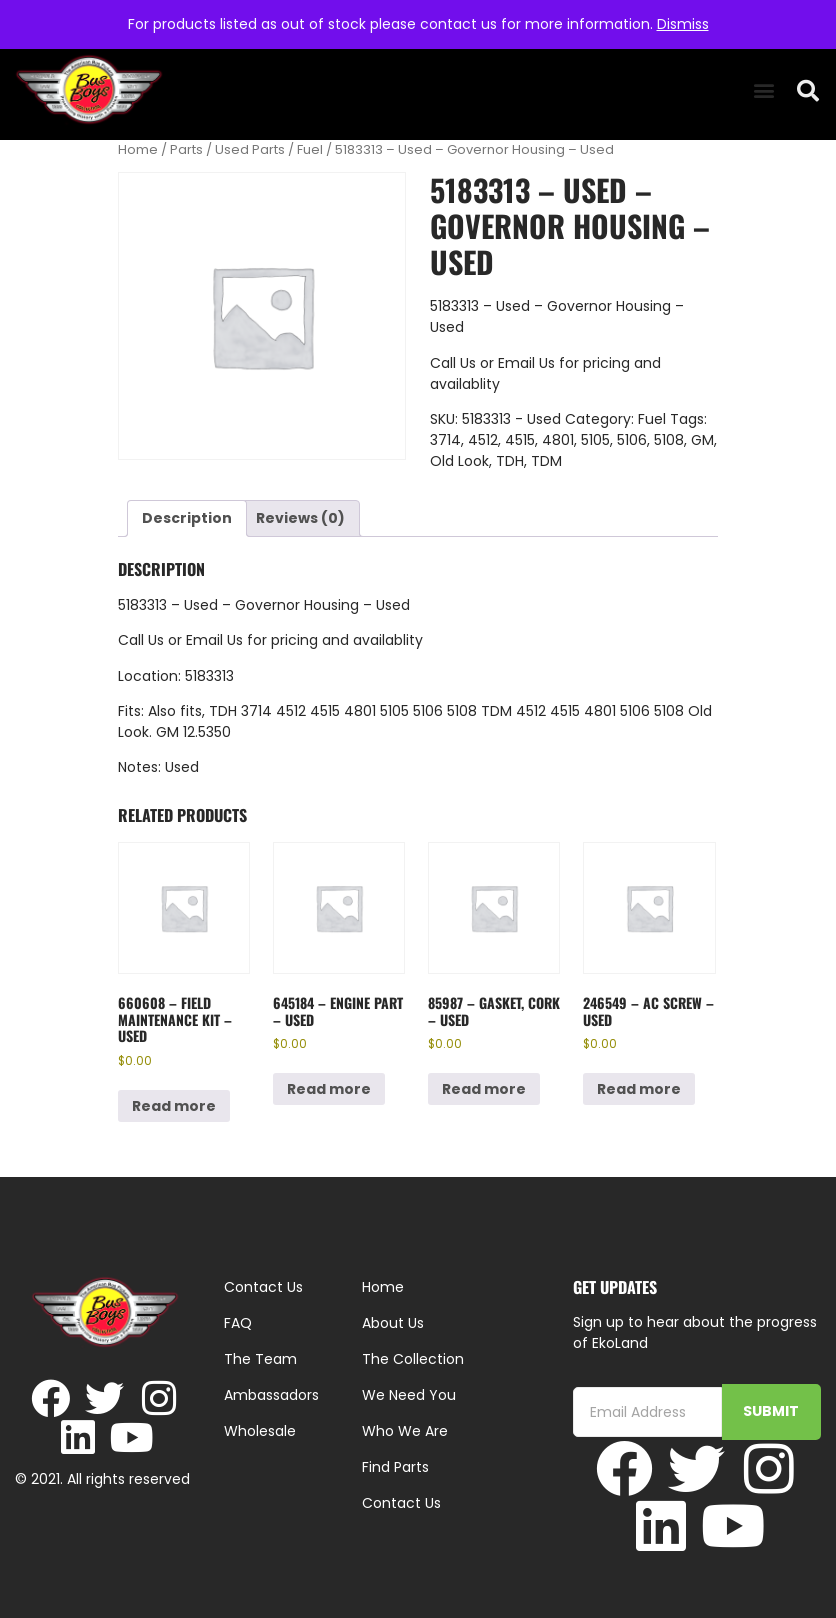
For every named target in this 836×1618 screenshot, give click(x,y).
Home (138, 149)
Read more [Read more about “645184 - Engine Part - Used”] (329, 1089)
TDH (510, 461)
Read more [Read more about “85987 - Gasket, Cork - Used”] (484, 1089)
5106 (632, 440)
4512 (483, 440)
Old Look (459, 461)
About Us (393, 1323)
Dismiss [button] (683, 24)
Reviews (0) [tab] (300, 518)
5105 (595, 440)
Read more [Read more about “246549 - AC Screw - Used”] (639, 1089)
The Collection (413, 1359)
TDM (546, 461)
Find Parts (395, 1467)
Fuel (310, 149)
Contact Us (401, 1503)
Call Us (453, 363)
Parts (186, 149)
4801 (558, 440)
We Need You (409, 1395)
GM (702, 440)
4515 (520, 440)
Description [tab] (187, 518)
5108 (669, 440)
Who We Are (405, 1431)
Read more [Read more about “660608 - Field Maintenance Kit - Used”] (174, 1106)
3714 (445, 440)
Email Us (528, 363)
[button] (763, 90)
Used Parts (250, 149)
